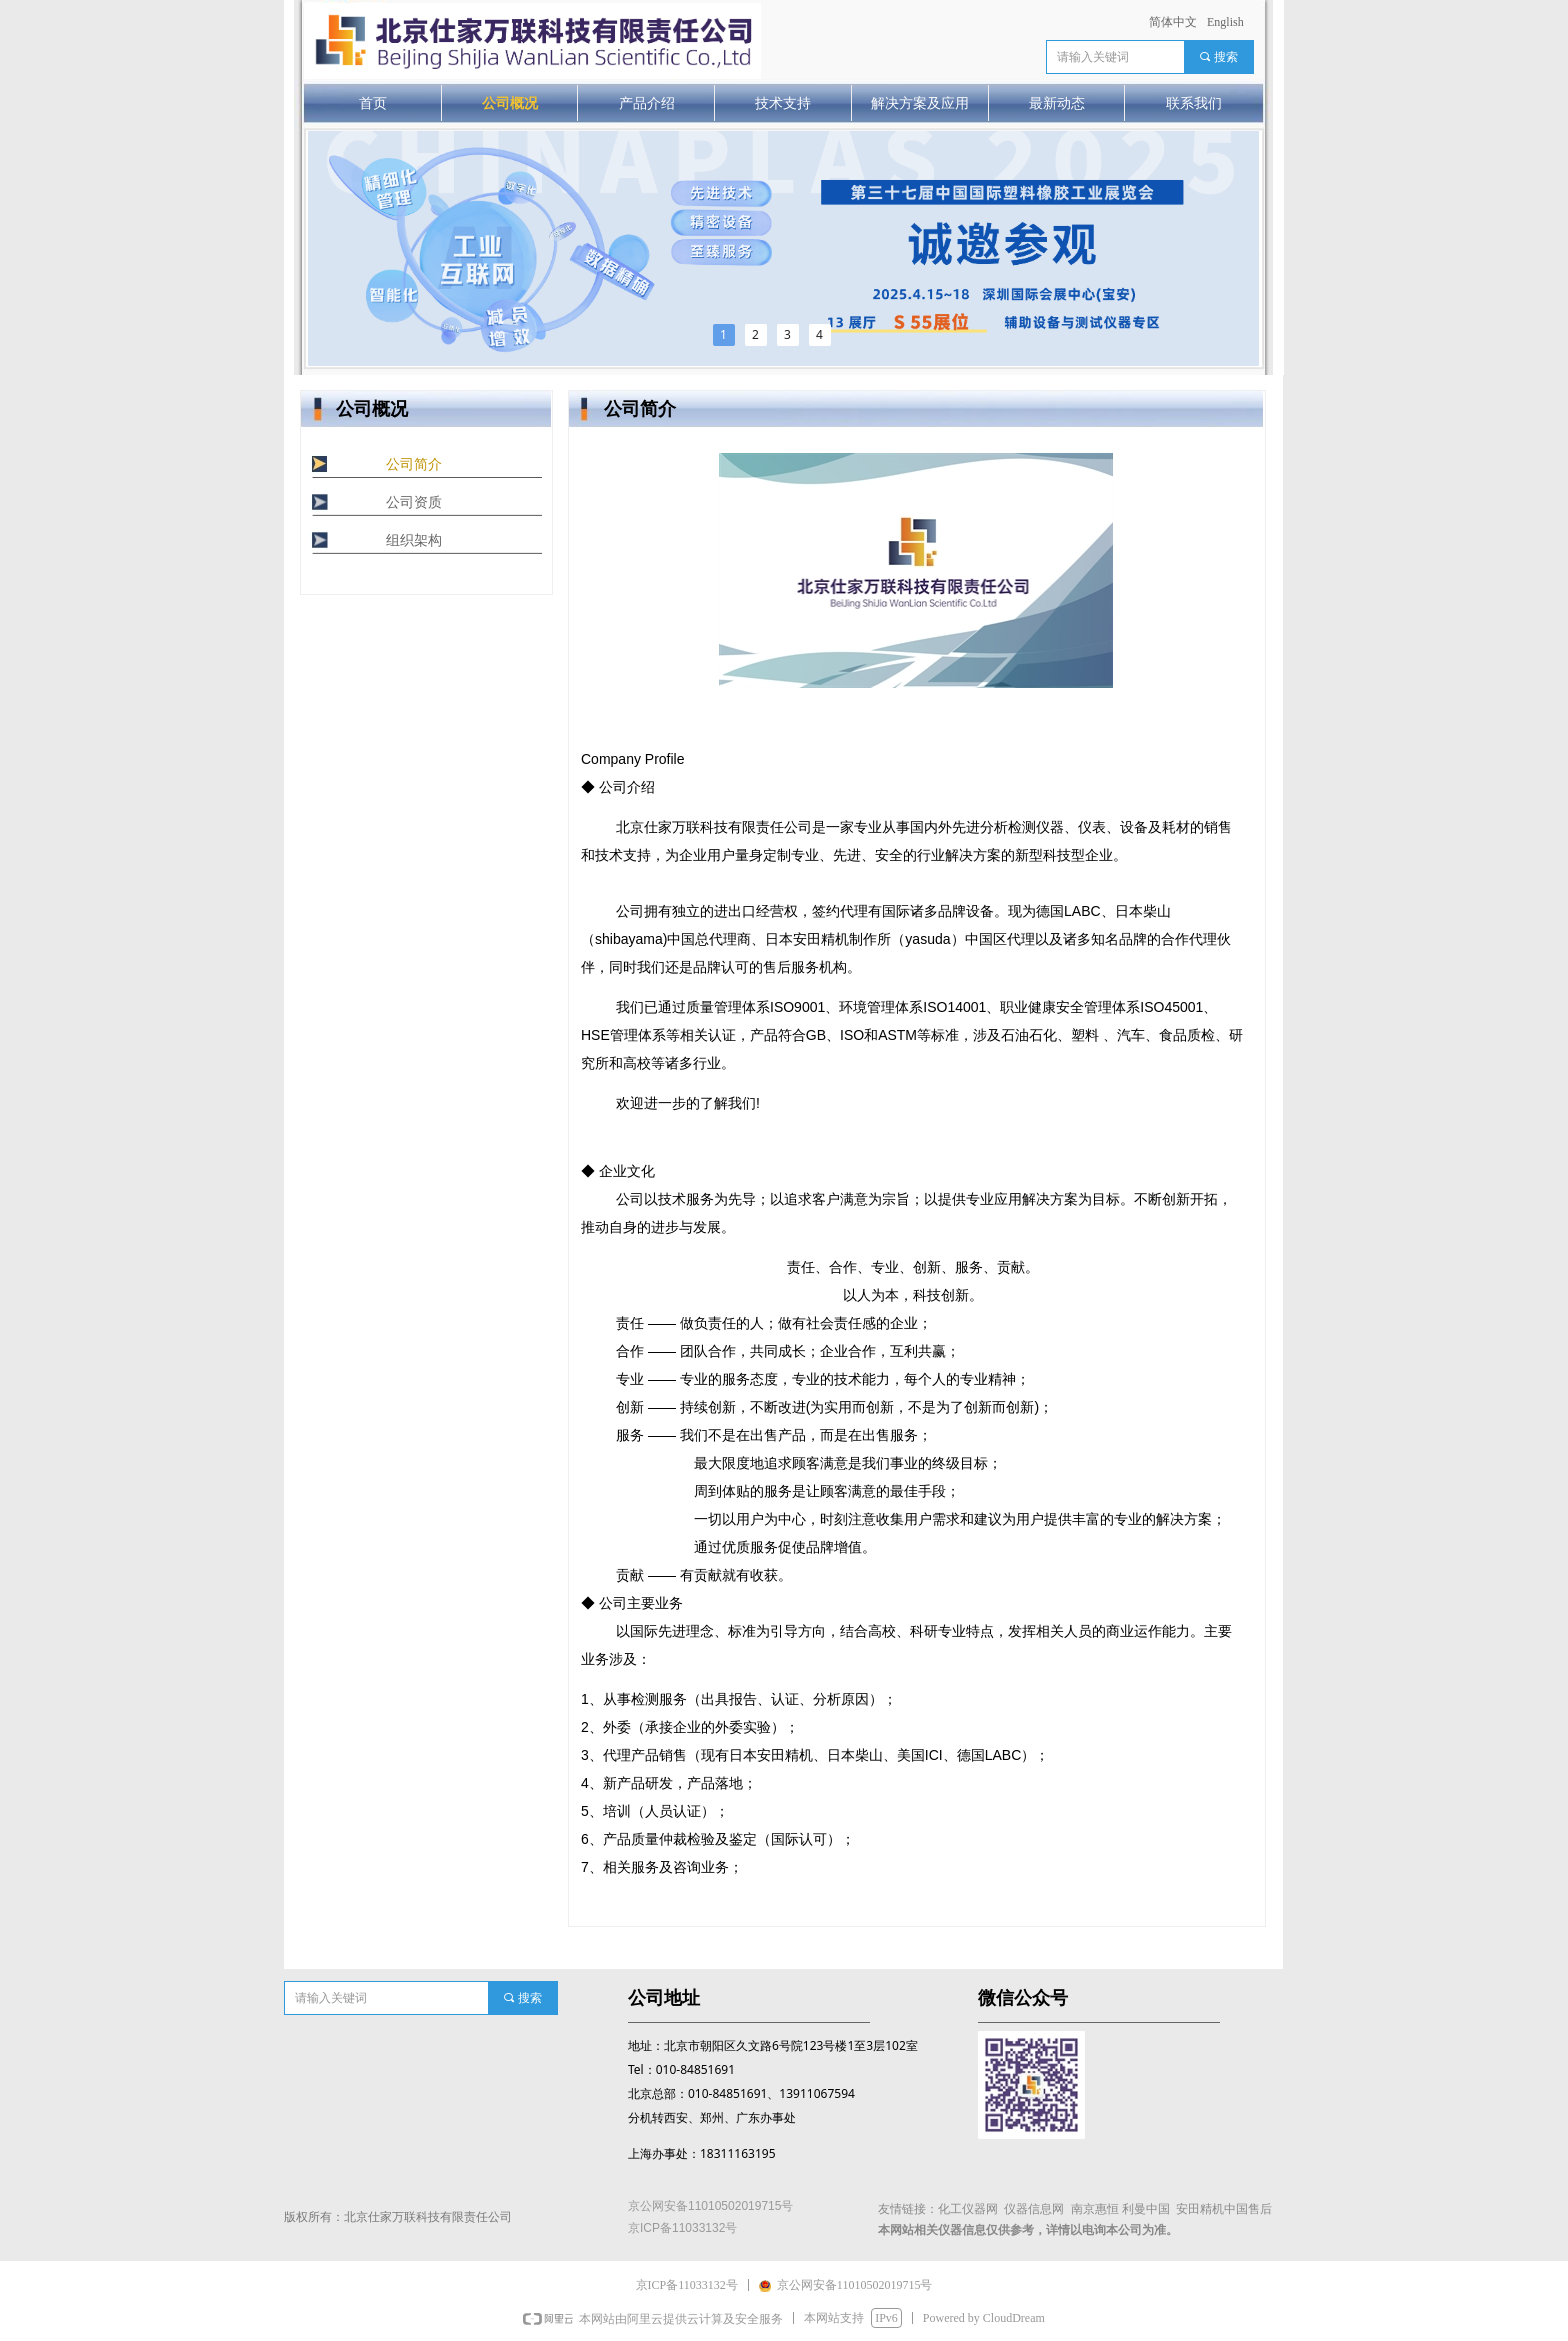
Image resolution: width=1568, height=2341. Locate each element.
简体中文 (1173, 22)
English (1225, 22)
